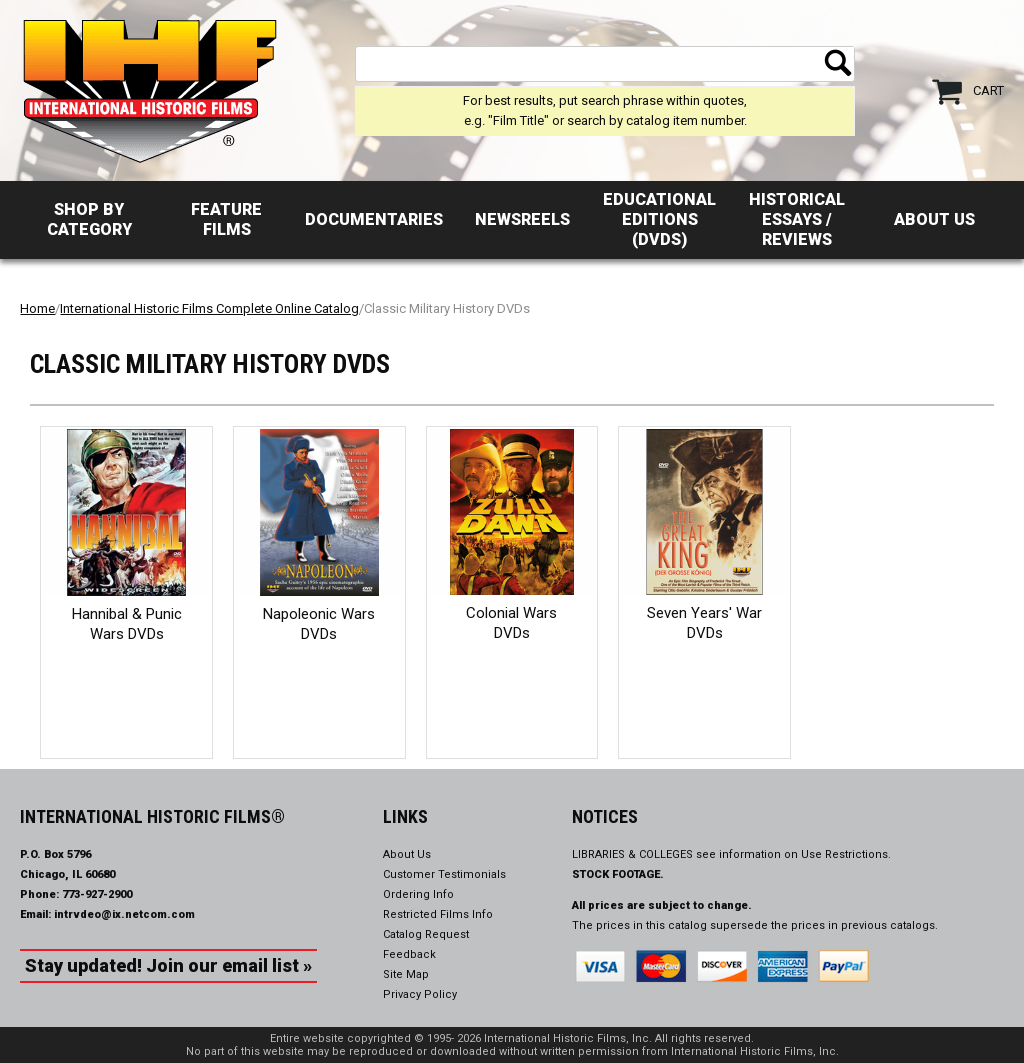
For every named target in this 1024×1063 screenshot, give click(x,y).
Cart (988, 90)
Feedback (409, 954)
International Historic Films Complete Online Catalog (209, 308)
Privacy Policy (420, 994)
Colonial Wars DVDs (511, 623)
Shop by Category (89, 219)
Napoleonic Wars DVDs (319, 624)
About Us (934, 219)
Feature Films (226, 219)
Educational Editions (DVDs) (659, 219)
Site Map (406, 974)
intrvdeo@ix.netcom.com (124, 914)
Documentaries (374, 219)
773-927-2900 (97, 894)
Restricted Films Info (438, 914)
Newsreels (522, 219)
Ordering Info (418, 894)
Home (37, 308)
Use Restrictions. (846, 854)
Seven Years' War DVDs (704, 623)
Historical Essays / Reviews (797, 219)
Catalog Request (426, 934)
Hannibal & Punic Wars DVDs (127, 624)
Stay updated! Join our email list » (168, 965)
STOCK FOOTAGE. (618, 874)
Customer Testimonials (444, 874)
